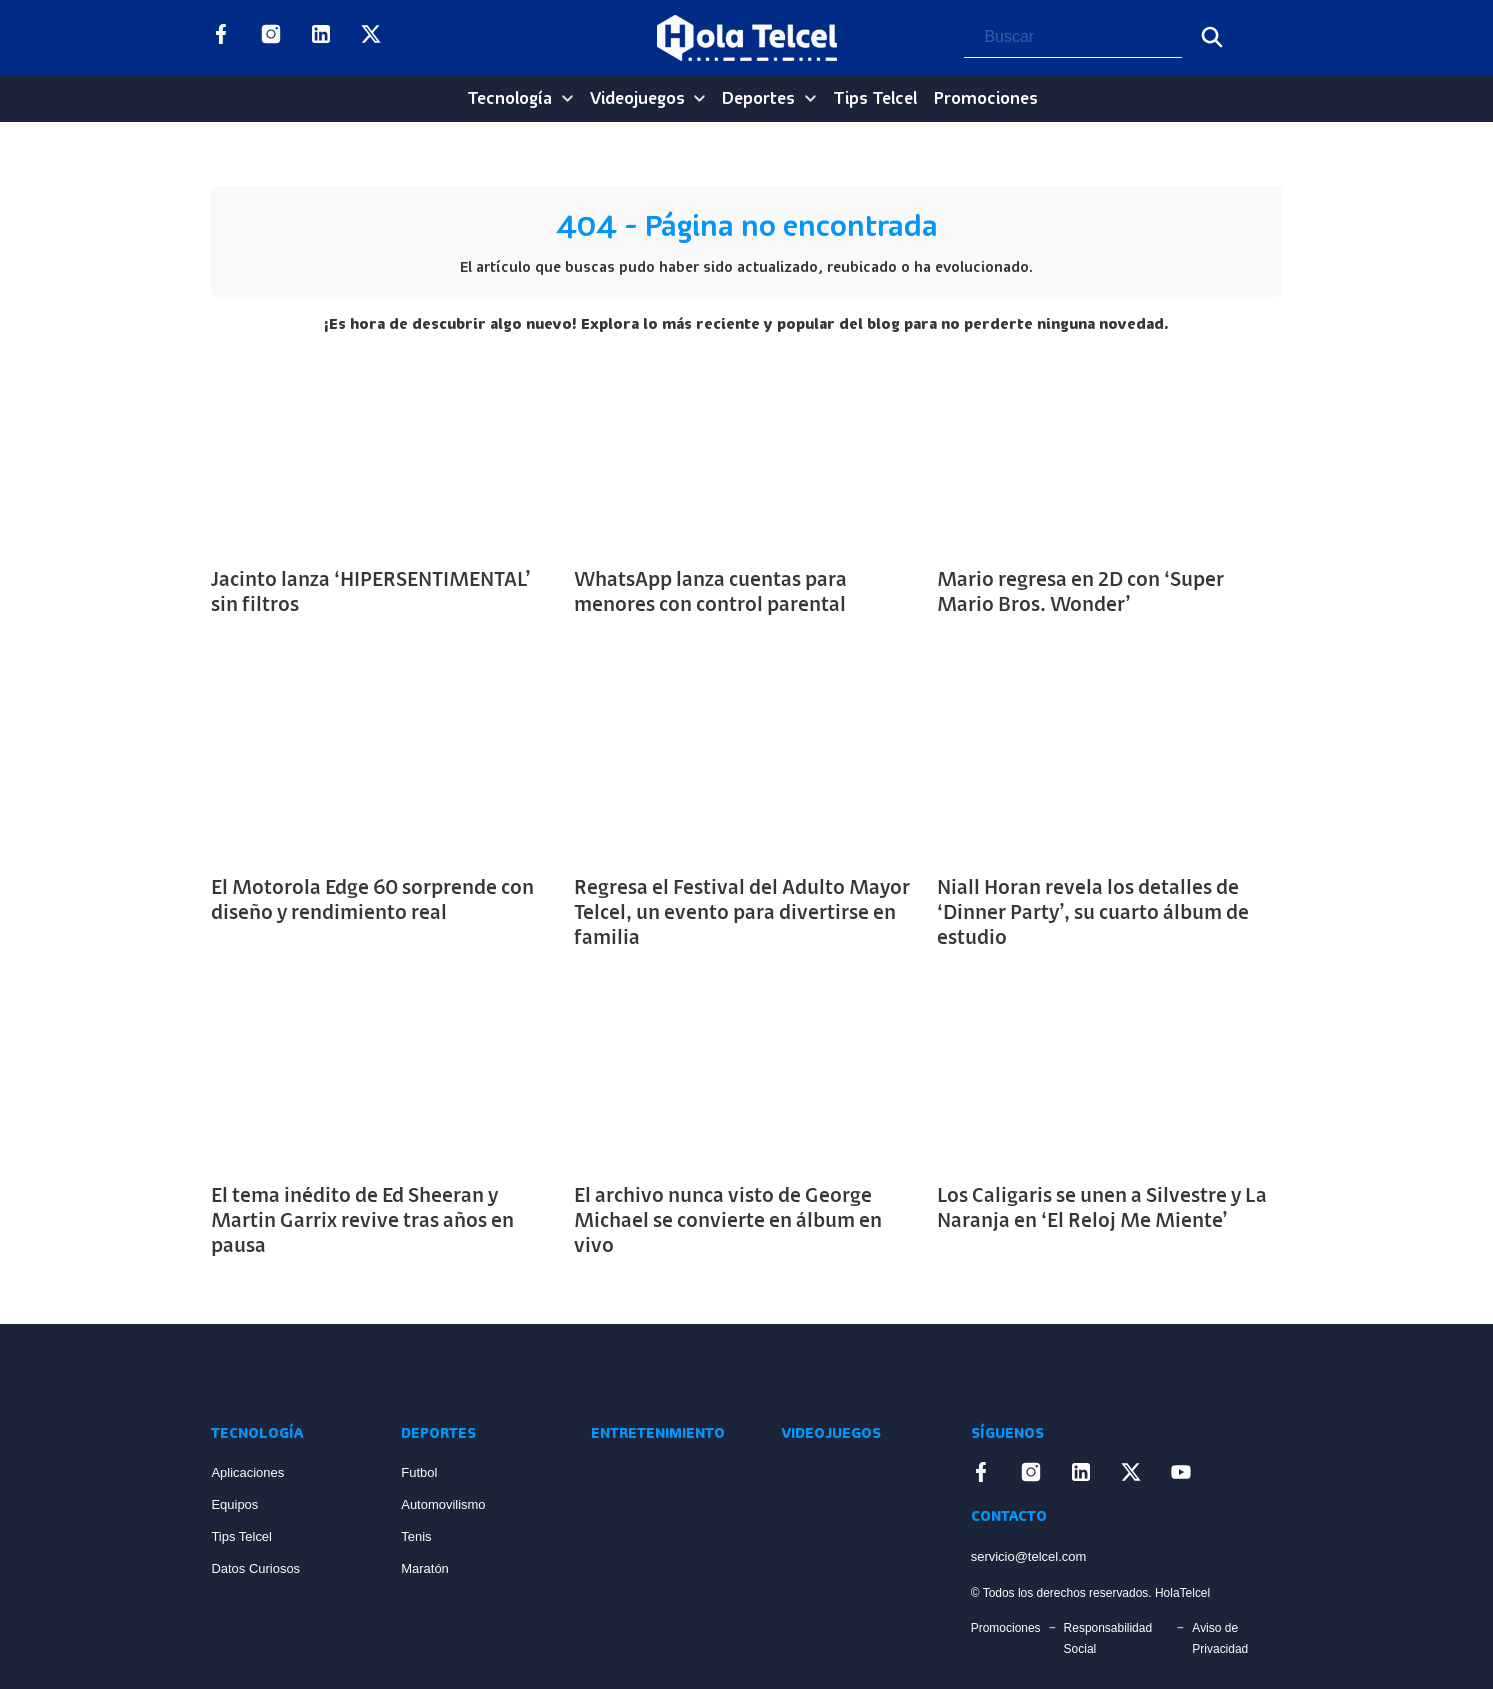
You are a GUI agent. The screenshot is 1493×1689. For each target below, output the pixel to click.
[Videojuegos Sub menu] (699, 98)
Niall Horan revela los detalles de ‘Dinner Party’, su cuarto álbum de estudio (1093, 914)
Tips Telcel (875, 99)
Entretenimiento (658, 1434)
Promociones (986, 99)
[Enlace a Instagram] (271, 38)
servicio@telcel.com (1029, 1556)
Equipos (234, 1504)
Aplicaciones (247, 1472)
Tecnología (509, 99)
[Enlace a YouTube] (421, 38)
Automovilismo (443, 1504)
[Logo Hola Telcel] (747, 38)
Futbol (419, 1472)
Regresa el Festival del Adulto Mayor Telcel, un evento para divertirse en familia (742, 914)
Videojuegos (637, 99)
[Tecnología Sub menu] (567, 98)
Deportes (758, 99)
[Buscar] (1212, 37)
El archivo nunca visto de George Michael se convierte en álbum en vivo (728, 1222)
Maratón (425, 1568)
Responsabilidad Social (1108, 1638)
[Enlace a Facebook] (221, 38)
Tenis (416, 1536)
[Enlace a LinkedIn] (321, 38)
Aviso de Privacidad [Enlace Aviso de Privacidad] (1220, 1638)
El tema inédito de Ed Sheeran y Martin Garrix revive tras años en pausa (362, 1222)
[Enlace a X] (371, 38)
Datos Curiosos (255, 1568)
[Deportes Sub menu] (810, 98)
